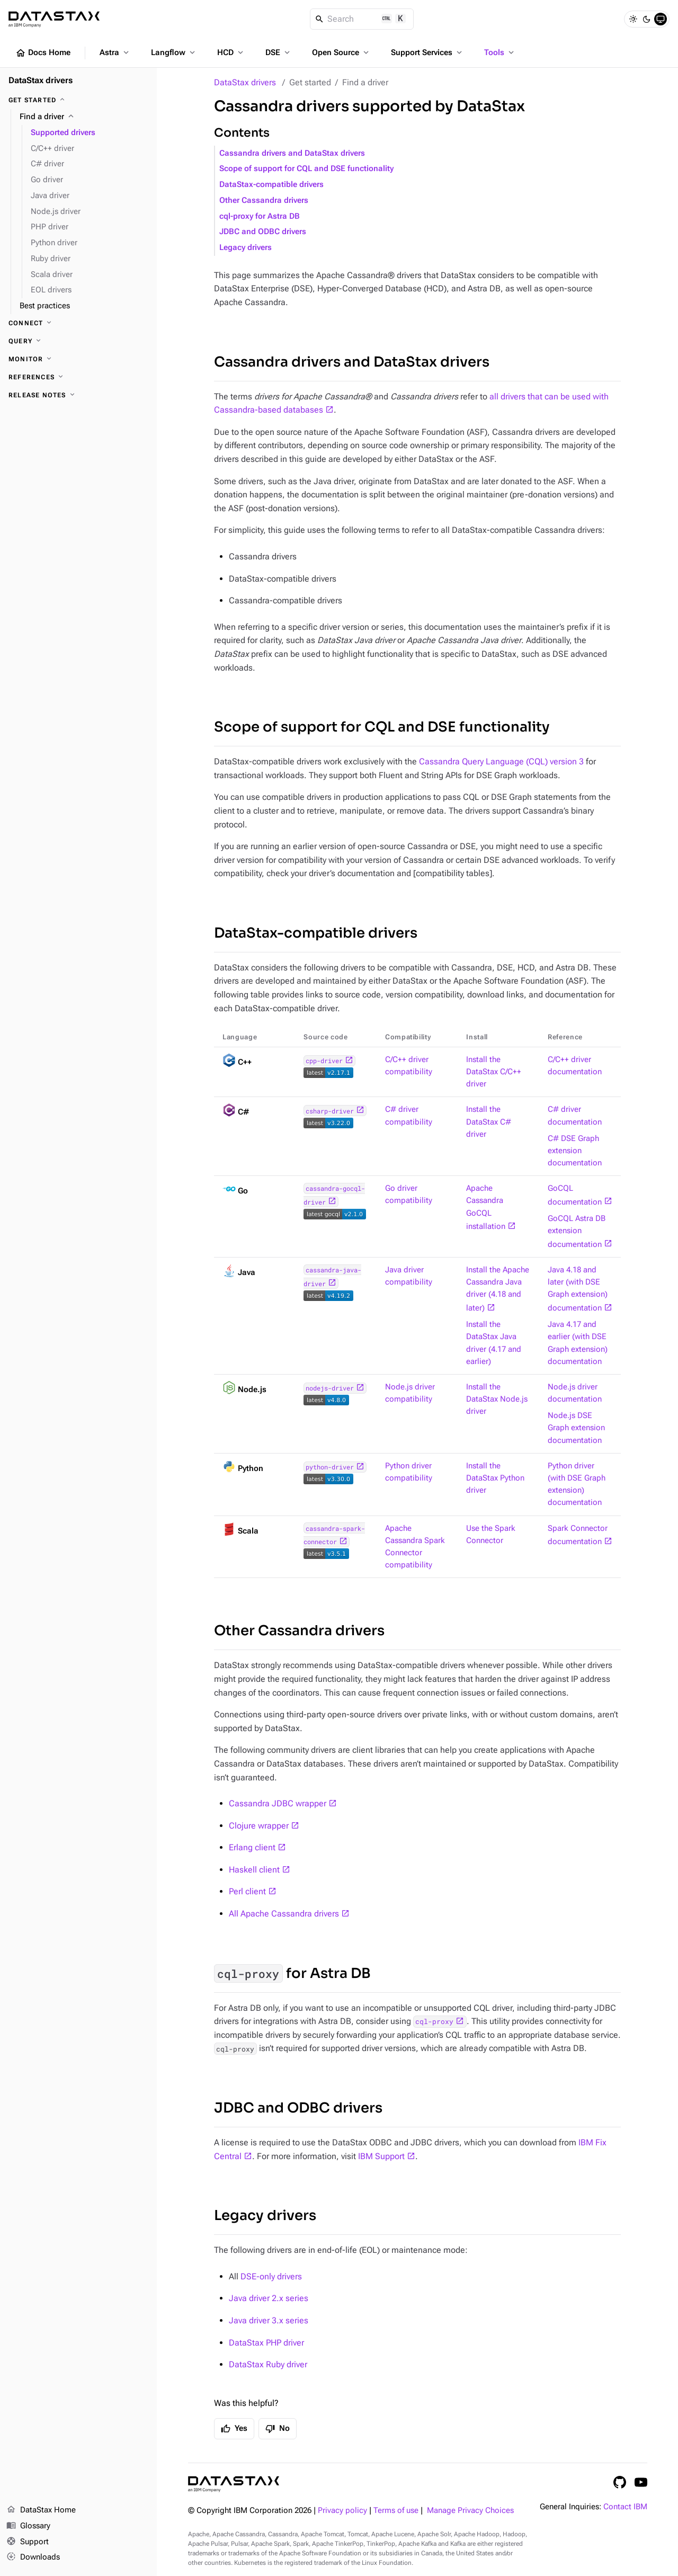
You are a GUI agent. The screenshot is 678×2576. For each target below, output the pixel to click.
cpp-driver (324, 1060)
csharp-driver (330, 1111)
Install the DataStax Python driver (495, 1478)
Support (27, 2542)
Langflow (174, 52)
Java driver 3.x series (268, 2320)
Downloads (33, 2557)
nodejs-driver (330, 1388)
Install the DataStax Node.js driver (497, 1399)
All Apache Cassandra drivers (284, 1914)
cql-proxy (434, 2021)
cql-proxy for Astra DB (259, 216)
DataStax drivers (245, 82)
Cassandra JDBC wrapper (277, 1803)
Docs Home (42, 53)
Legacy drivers (245, 247)
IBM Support (381, 2156)
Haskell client (254, 1870)
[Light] (633, 19)
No (277, 2429)
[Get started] (78, 100)
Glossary (28, 2526)
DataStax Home (41, 2510)
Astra (115, 52)
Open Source (341, 52)
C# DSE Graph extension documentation (575, 1150)
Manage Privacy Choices (470, 2510)
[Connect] (78, 323)
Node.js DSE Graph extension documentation (576, 1428)
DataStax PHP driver (266, 2343)
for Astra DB (292, 1973)
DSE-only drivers (271, 2276)
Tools (500, 52)
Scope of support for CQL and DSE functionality (306, 168)
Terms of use (395, 2510)
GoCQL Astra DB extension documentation (576, 1231)
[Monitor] (78, 359)
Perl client (247, 1891)
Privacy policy (342, 2510)
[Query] (78, 341)
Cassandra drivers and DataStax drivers (292, 153)
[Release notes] (78, 395)
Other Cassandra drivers (263, 200)
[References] (78, 377)
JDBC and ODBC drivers (262, 231)
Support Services (427, 52)
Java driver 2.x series (268, 2298)
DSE (278, 52)
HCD (231, 52)
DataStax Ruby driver (268, 2364)
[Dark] (646, 19)
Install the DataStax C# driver (488, 1121)
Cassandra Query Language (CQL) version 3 (501, 761)
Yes (234, 2429)
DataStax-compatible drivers (271, 184)
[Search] (362, 19)
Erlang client (252, 1847)
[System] (660, 19)
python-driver (330, 1467)
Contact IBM (625, 2506)
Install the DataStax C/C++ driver (493, 1072)
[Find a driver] (84, 117)
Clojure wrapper (259, 1826)
